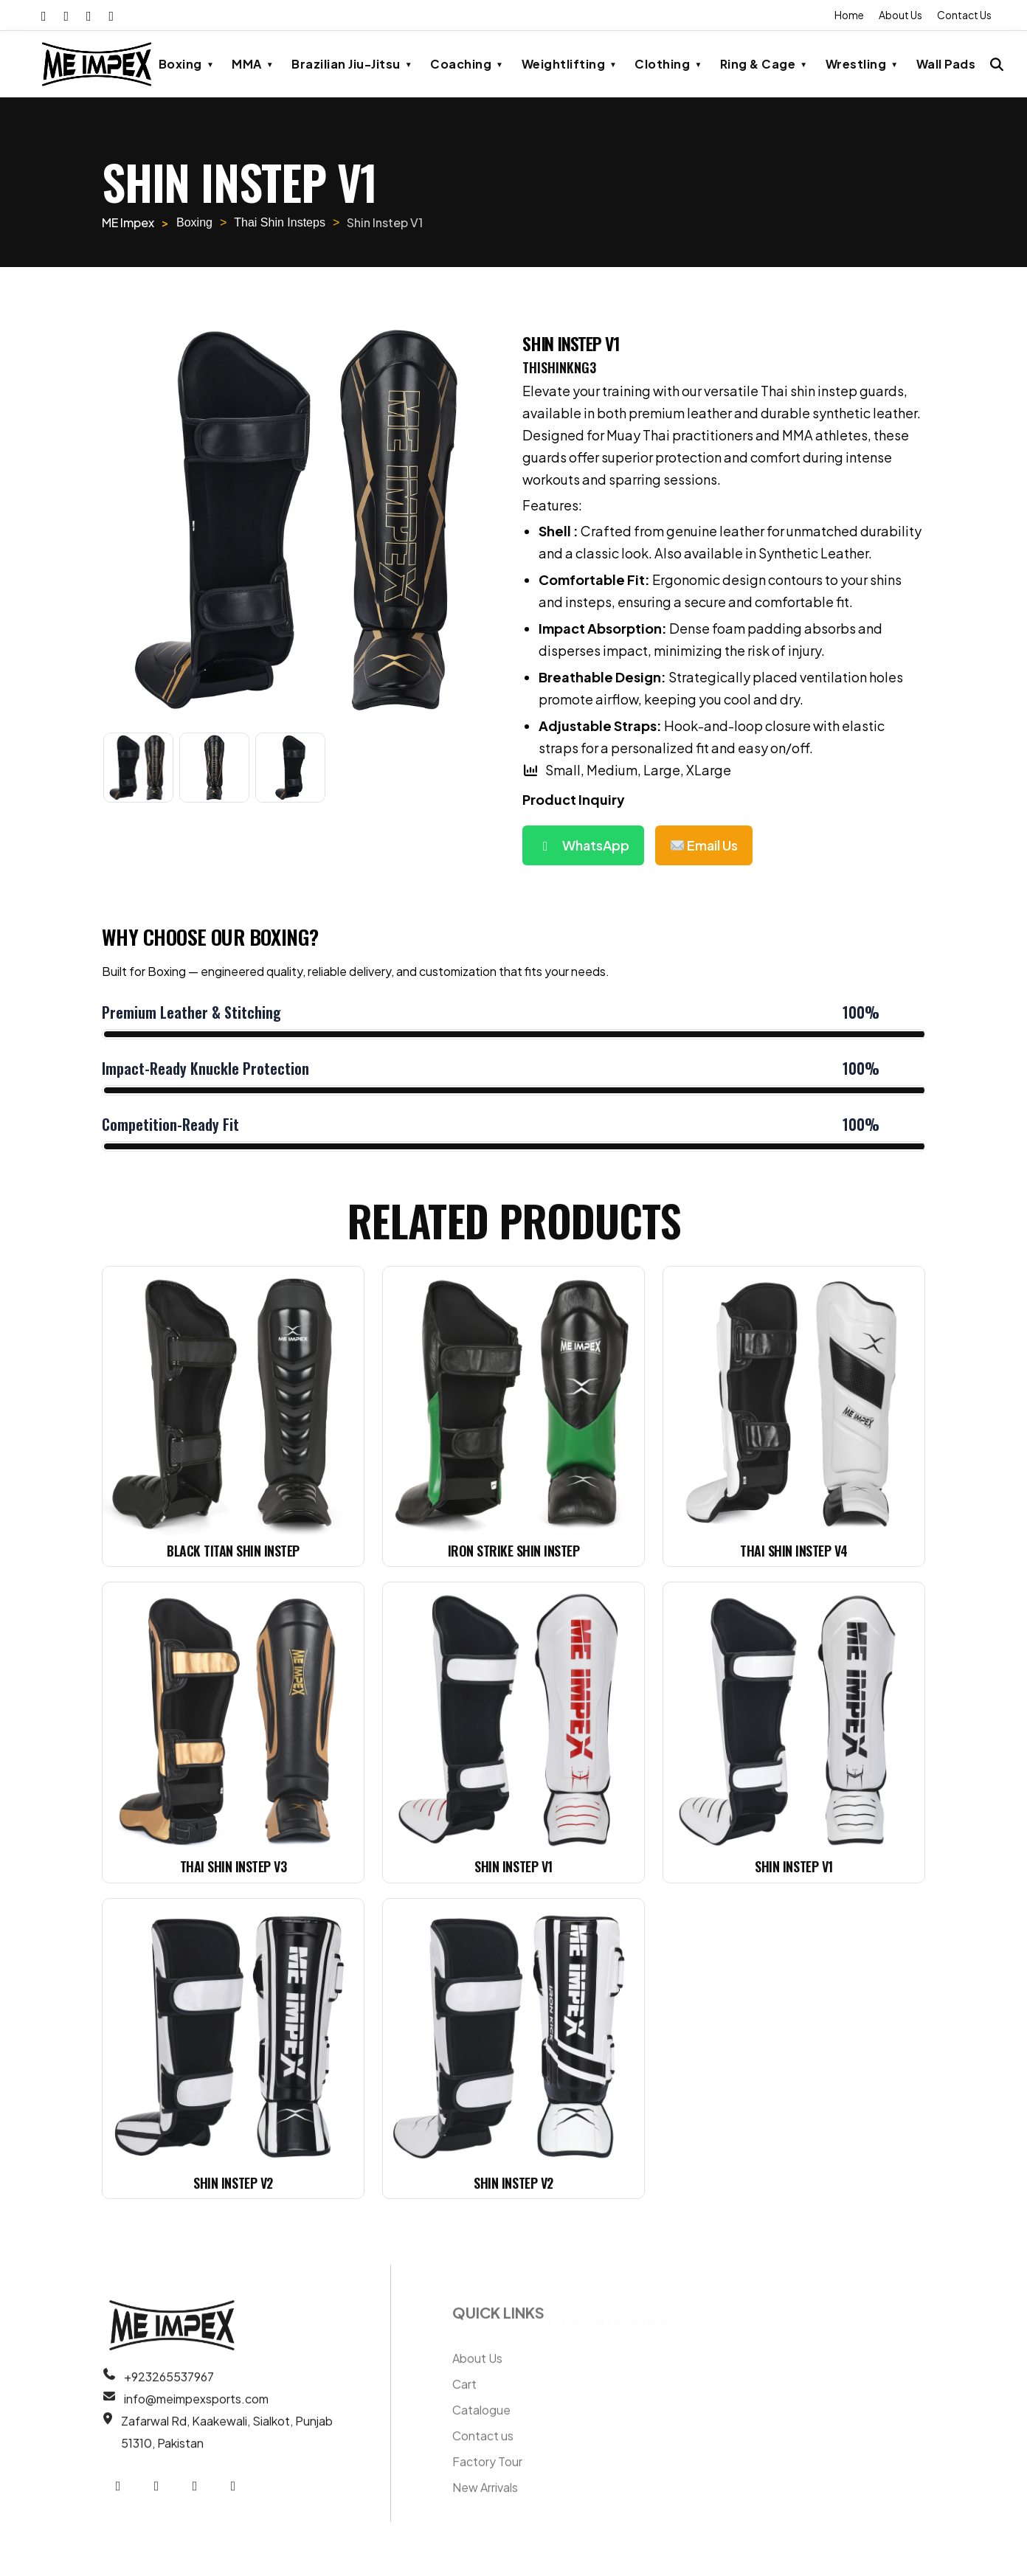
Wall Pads (946, 63)
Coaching (460, 63)
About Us (899, 14)
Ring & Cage (758, 63)
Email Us (704, 845)
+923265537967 (169, 2384)
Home (847, 14)
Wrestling (856, 63)
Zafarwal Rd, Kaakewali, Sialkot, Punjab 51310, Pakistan (227, 2439)
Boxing (180, 63)
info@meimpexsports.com (196, 2406)
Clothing (662, 63)
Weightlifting (564, 63)
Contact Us (964, 14)
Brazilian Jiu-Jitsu (346, 63)
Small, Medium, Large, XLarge (626, 769)
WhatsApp (583, 845)
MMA (247, 63)
